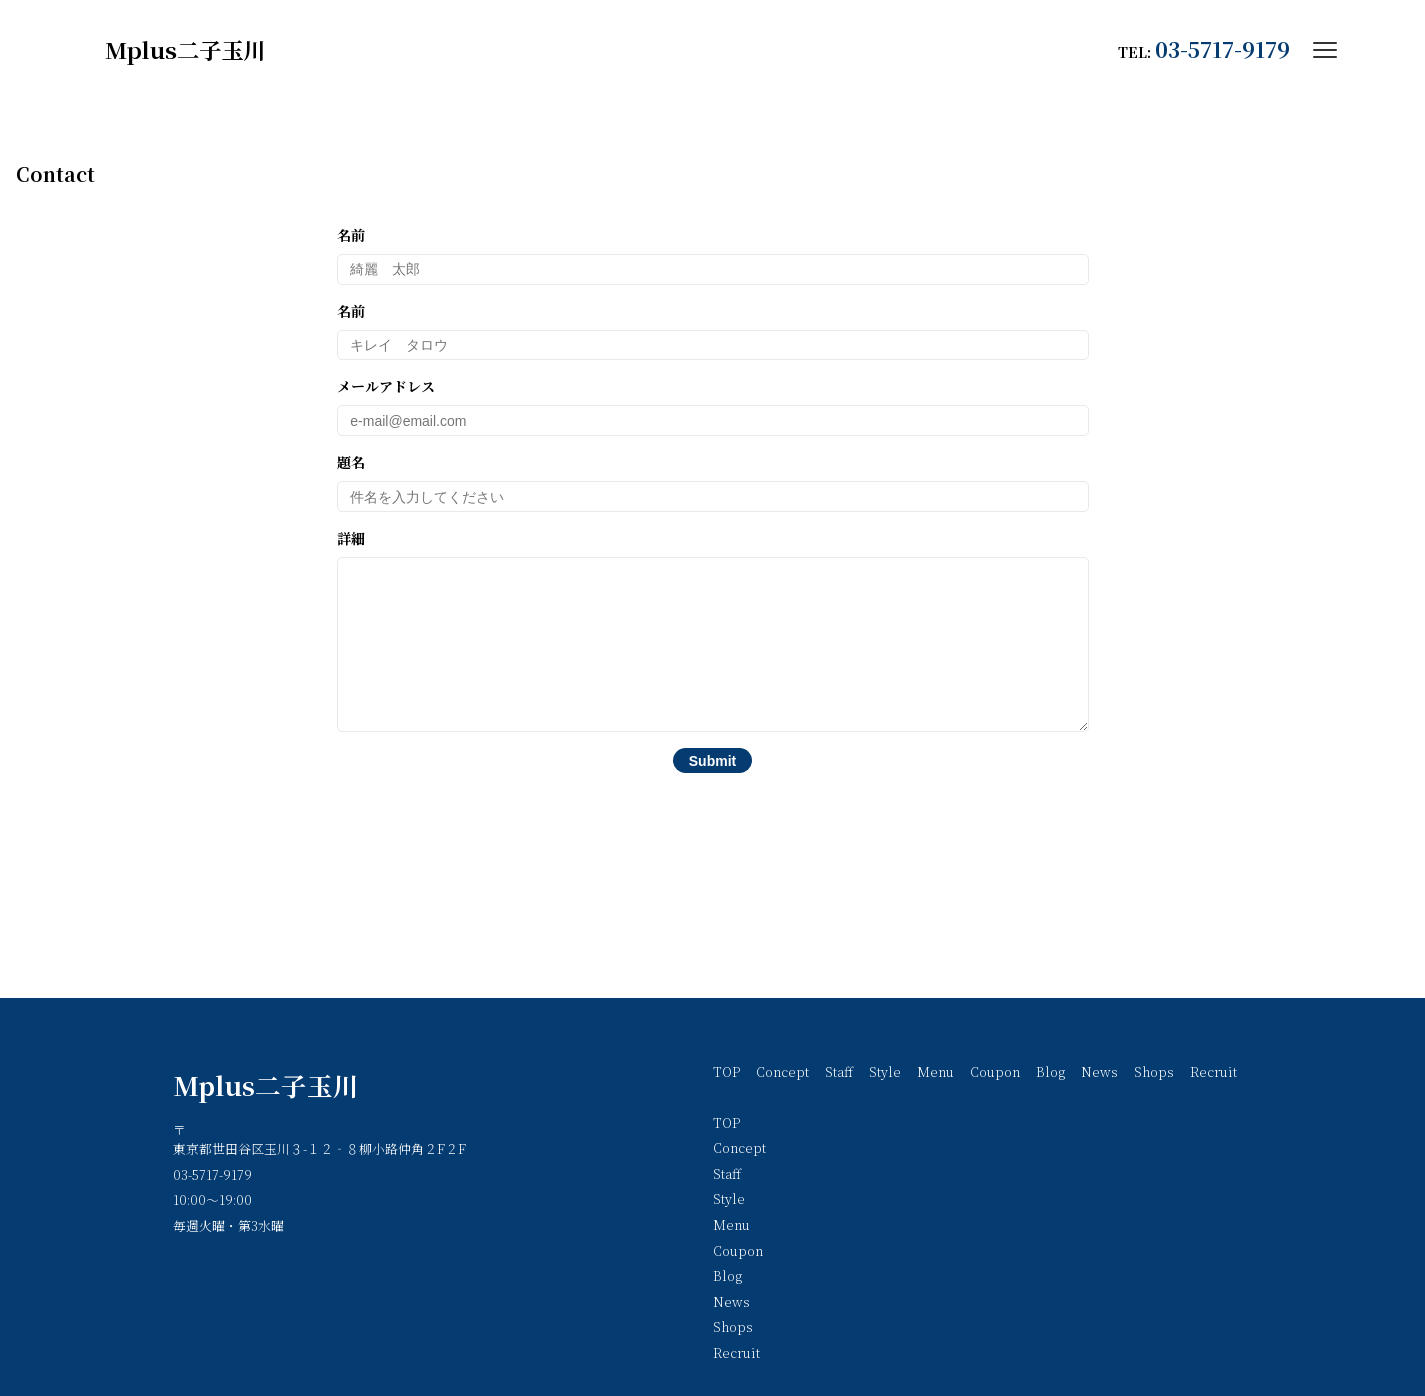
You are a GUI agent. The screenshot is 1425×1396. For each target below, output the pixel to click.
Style (885, 1071)
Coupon (995, 1071)
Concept (782, 1071)
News (1099, 1071)
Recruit (1213, 1071)
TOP (726, 1071)
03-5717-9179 (1222, 49)
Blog (1050, 1071)
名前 (713, 255)
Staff (839, 1071)
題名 (713, 482)
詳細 (713, 645)
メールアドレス (713, 406)
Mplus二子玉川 (266, 1085)
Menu (935, 1071)
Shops (1154, 1071)
